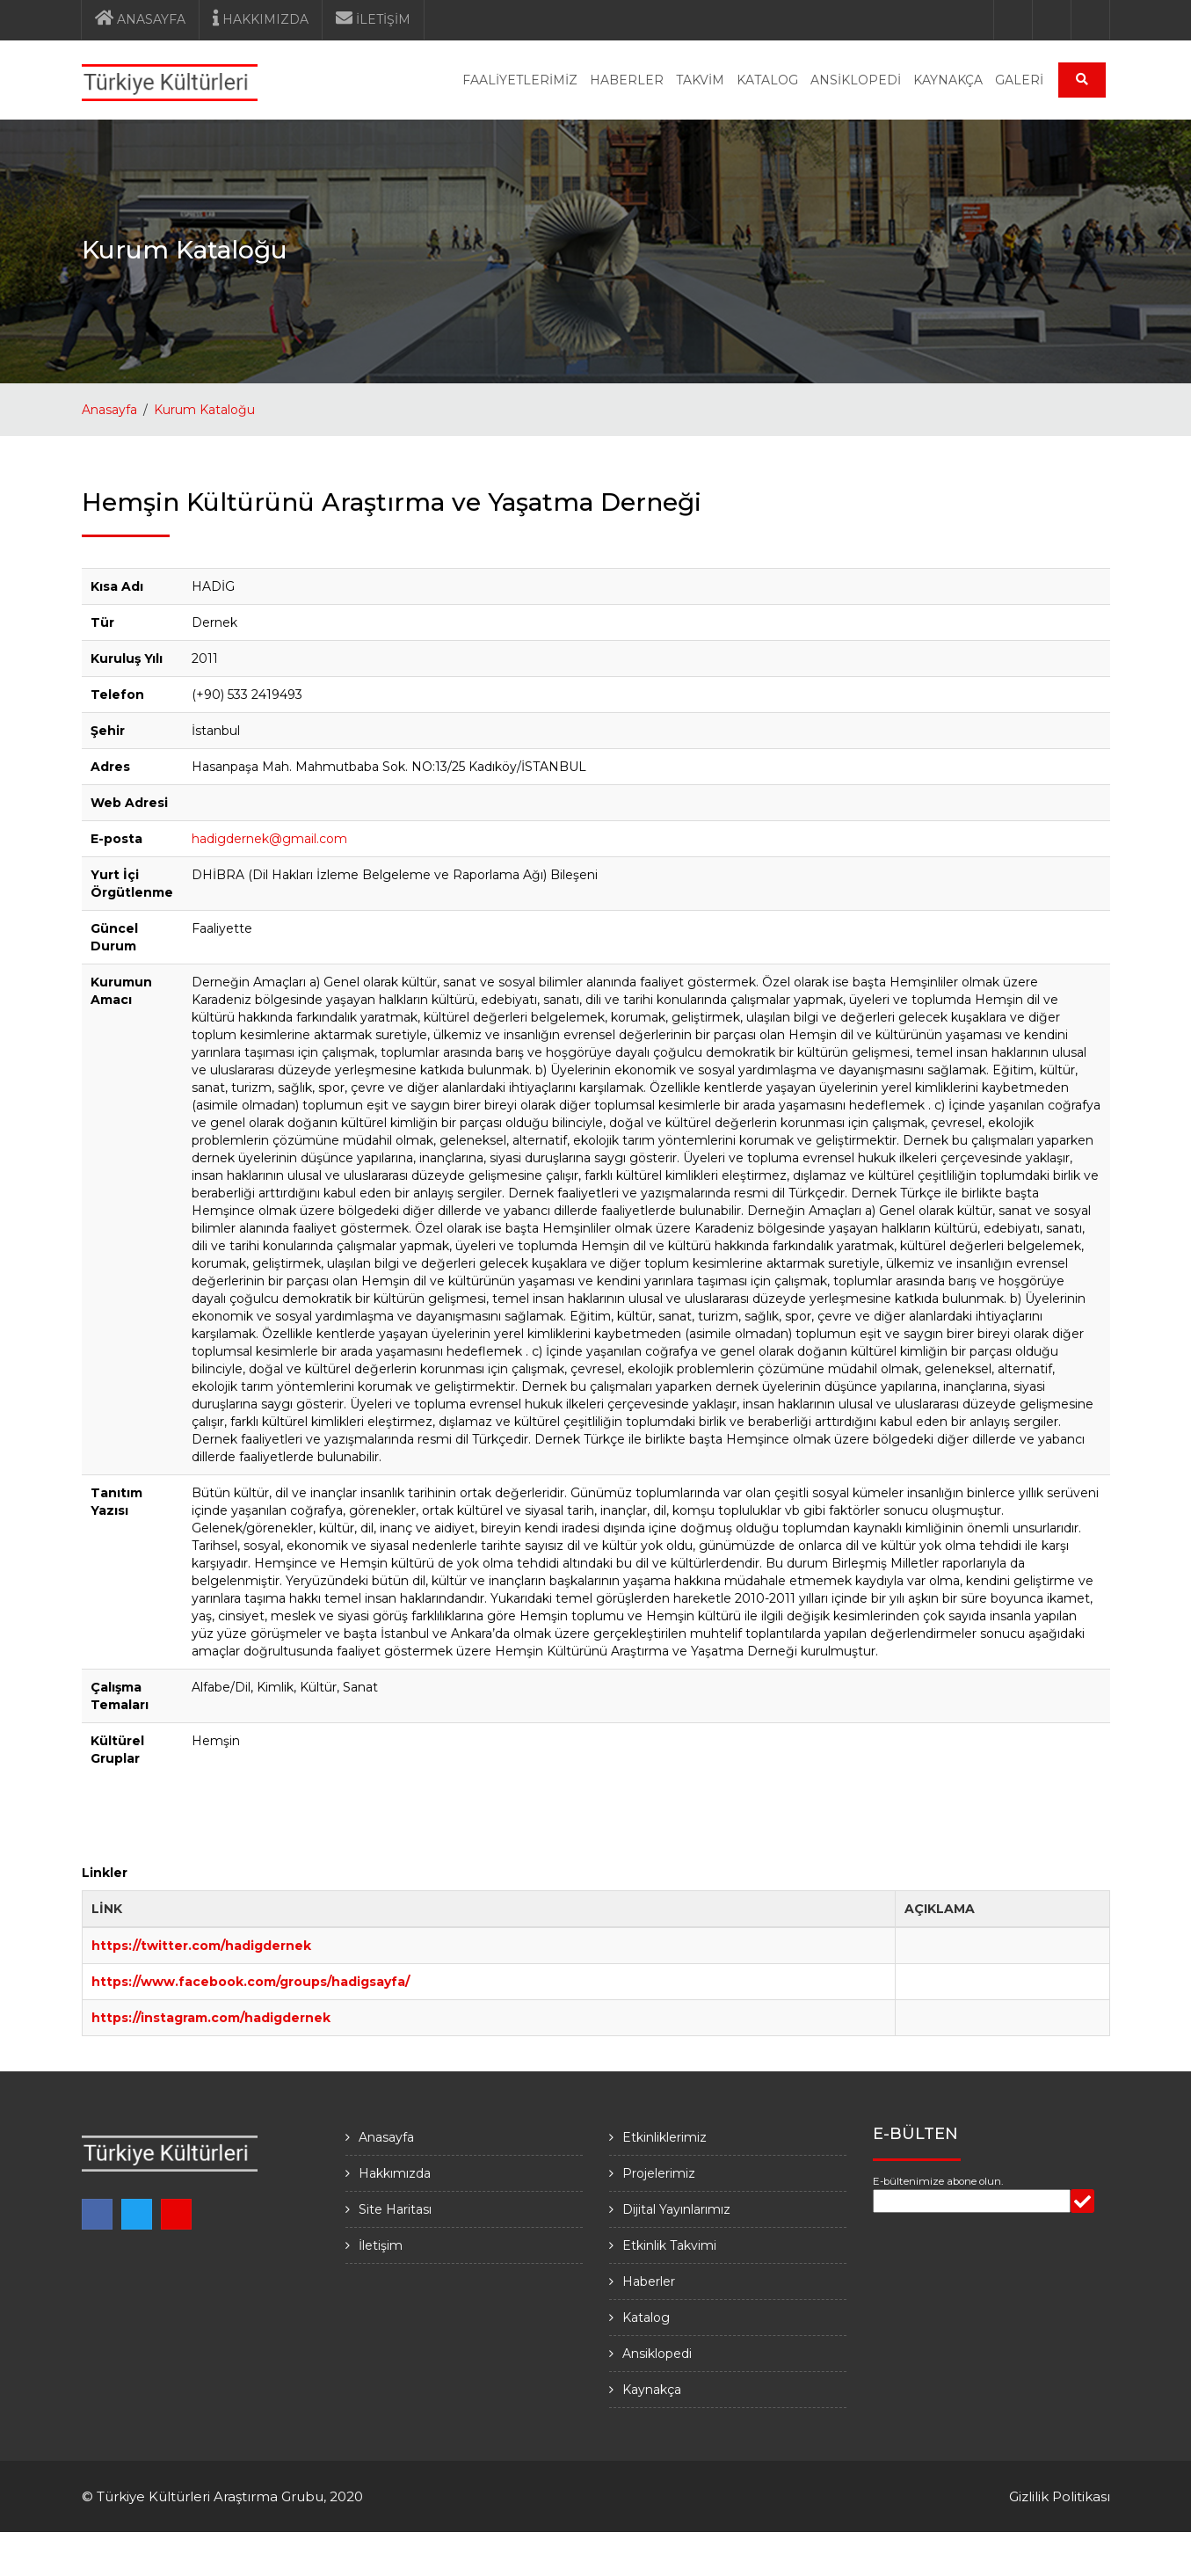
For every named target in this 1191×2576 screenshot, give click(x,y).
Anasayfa (109, 410)
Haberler (648, 2281)
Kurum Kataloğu (204, 410)
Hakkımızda (395, 2173)
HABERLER (627, 80)
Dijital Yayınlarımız (676, 2209)
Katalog (646, 2317)
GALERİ (1019, 80)
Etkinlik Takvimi (669, 2245)
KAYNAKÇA (948, 80)
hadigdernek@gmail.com (269, 839)
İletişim (381, 2245)
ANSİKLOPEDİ (855, 80)
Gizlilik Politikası (1059, 2496)
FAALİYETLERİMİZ (519, 80)
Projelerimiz (658, 2173)
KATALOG (767, 80)
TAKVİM (700, 80)
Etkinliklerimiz (664, 2137)
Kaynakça (651, 2390)
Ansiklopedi (657, 2353)
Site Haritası (395, 2209)
